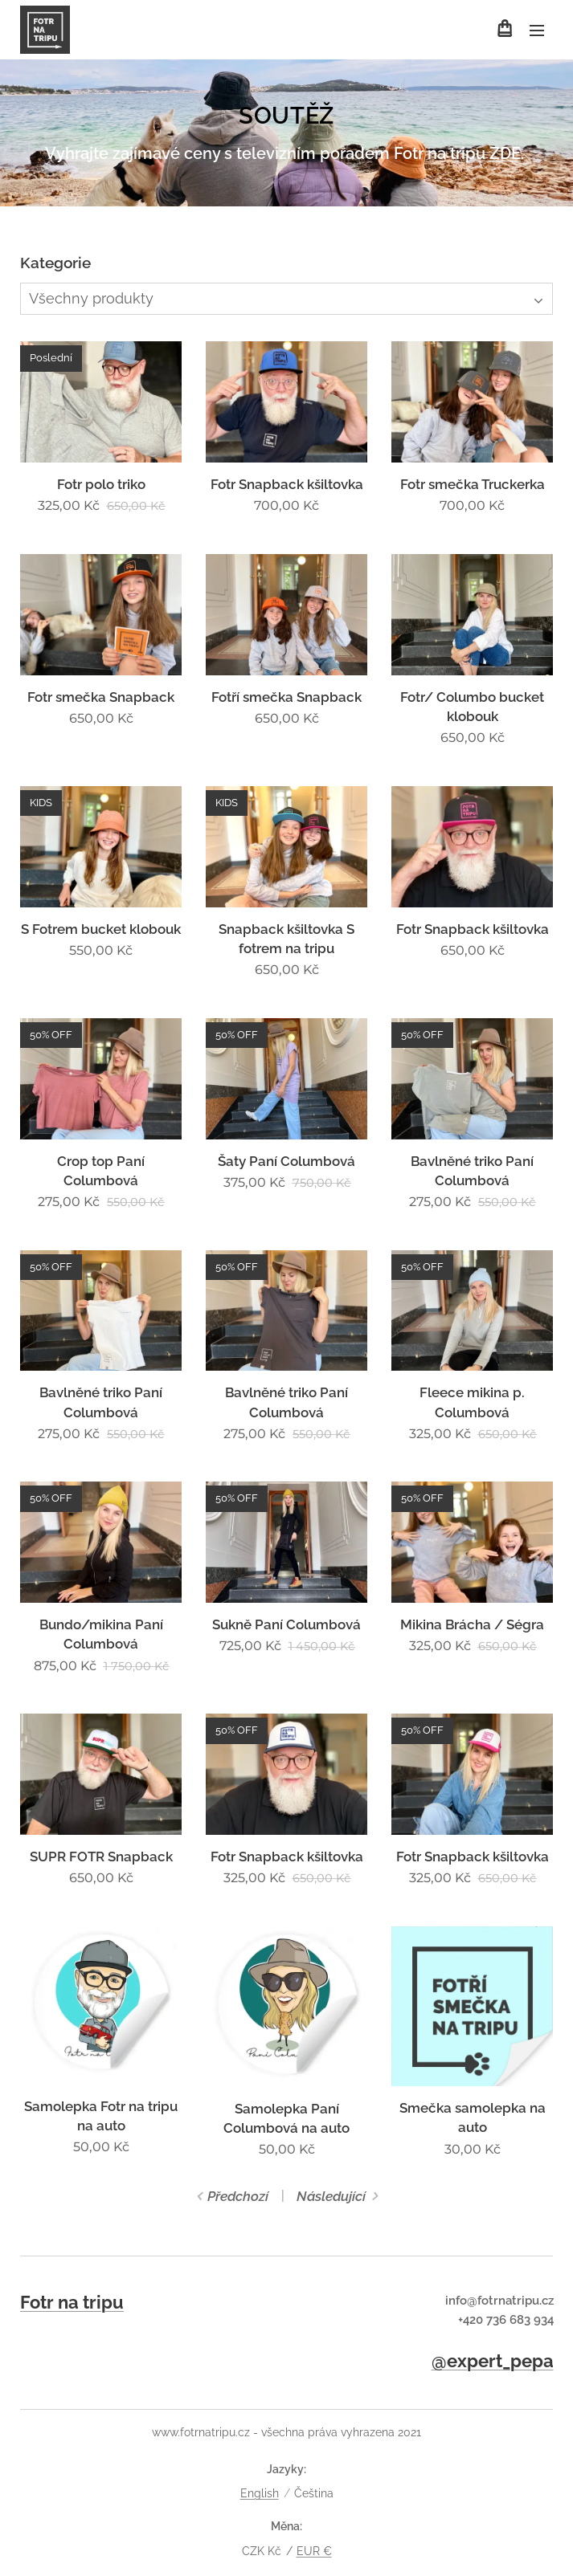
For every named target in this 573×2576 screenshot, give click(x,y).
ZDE (505, 153)
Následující (331, 2196)
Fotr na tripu (72, 2302)
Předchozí (237, 2196)
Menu (537, 30)
